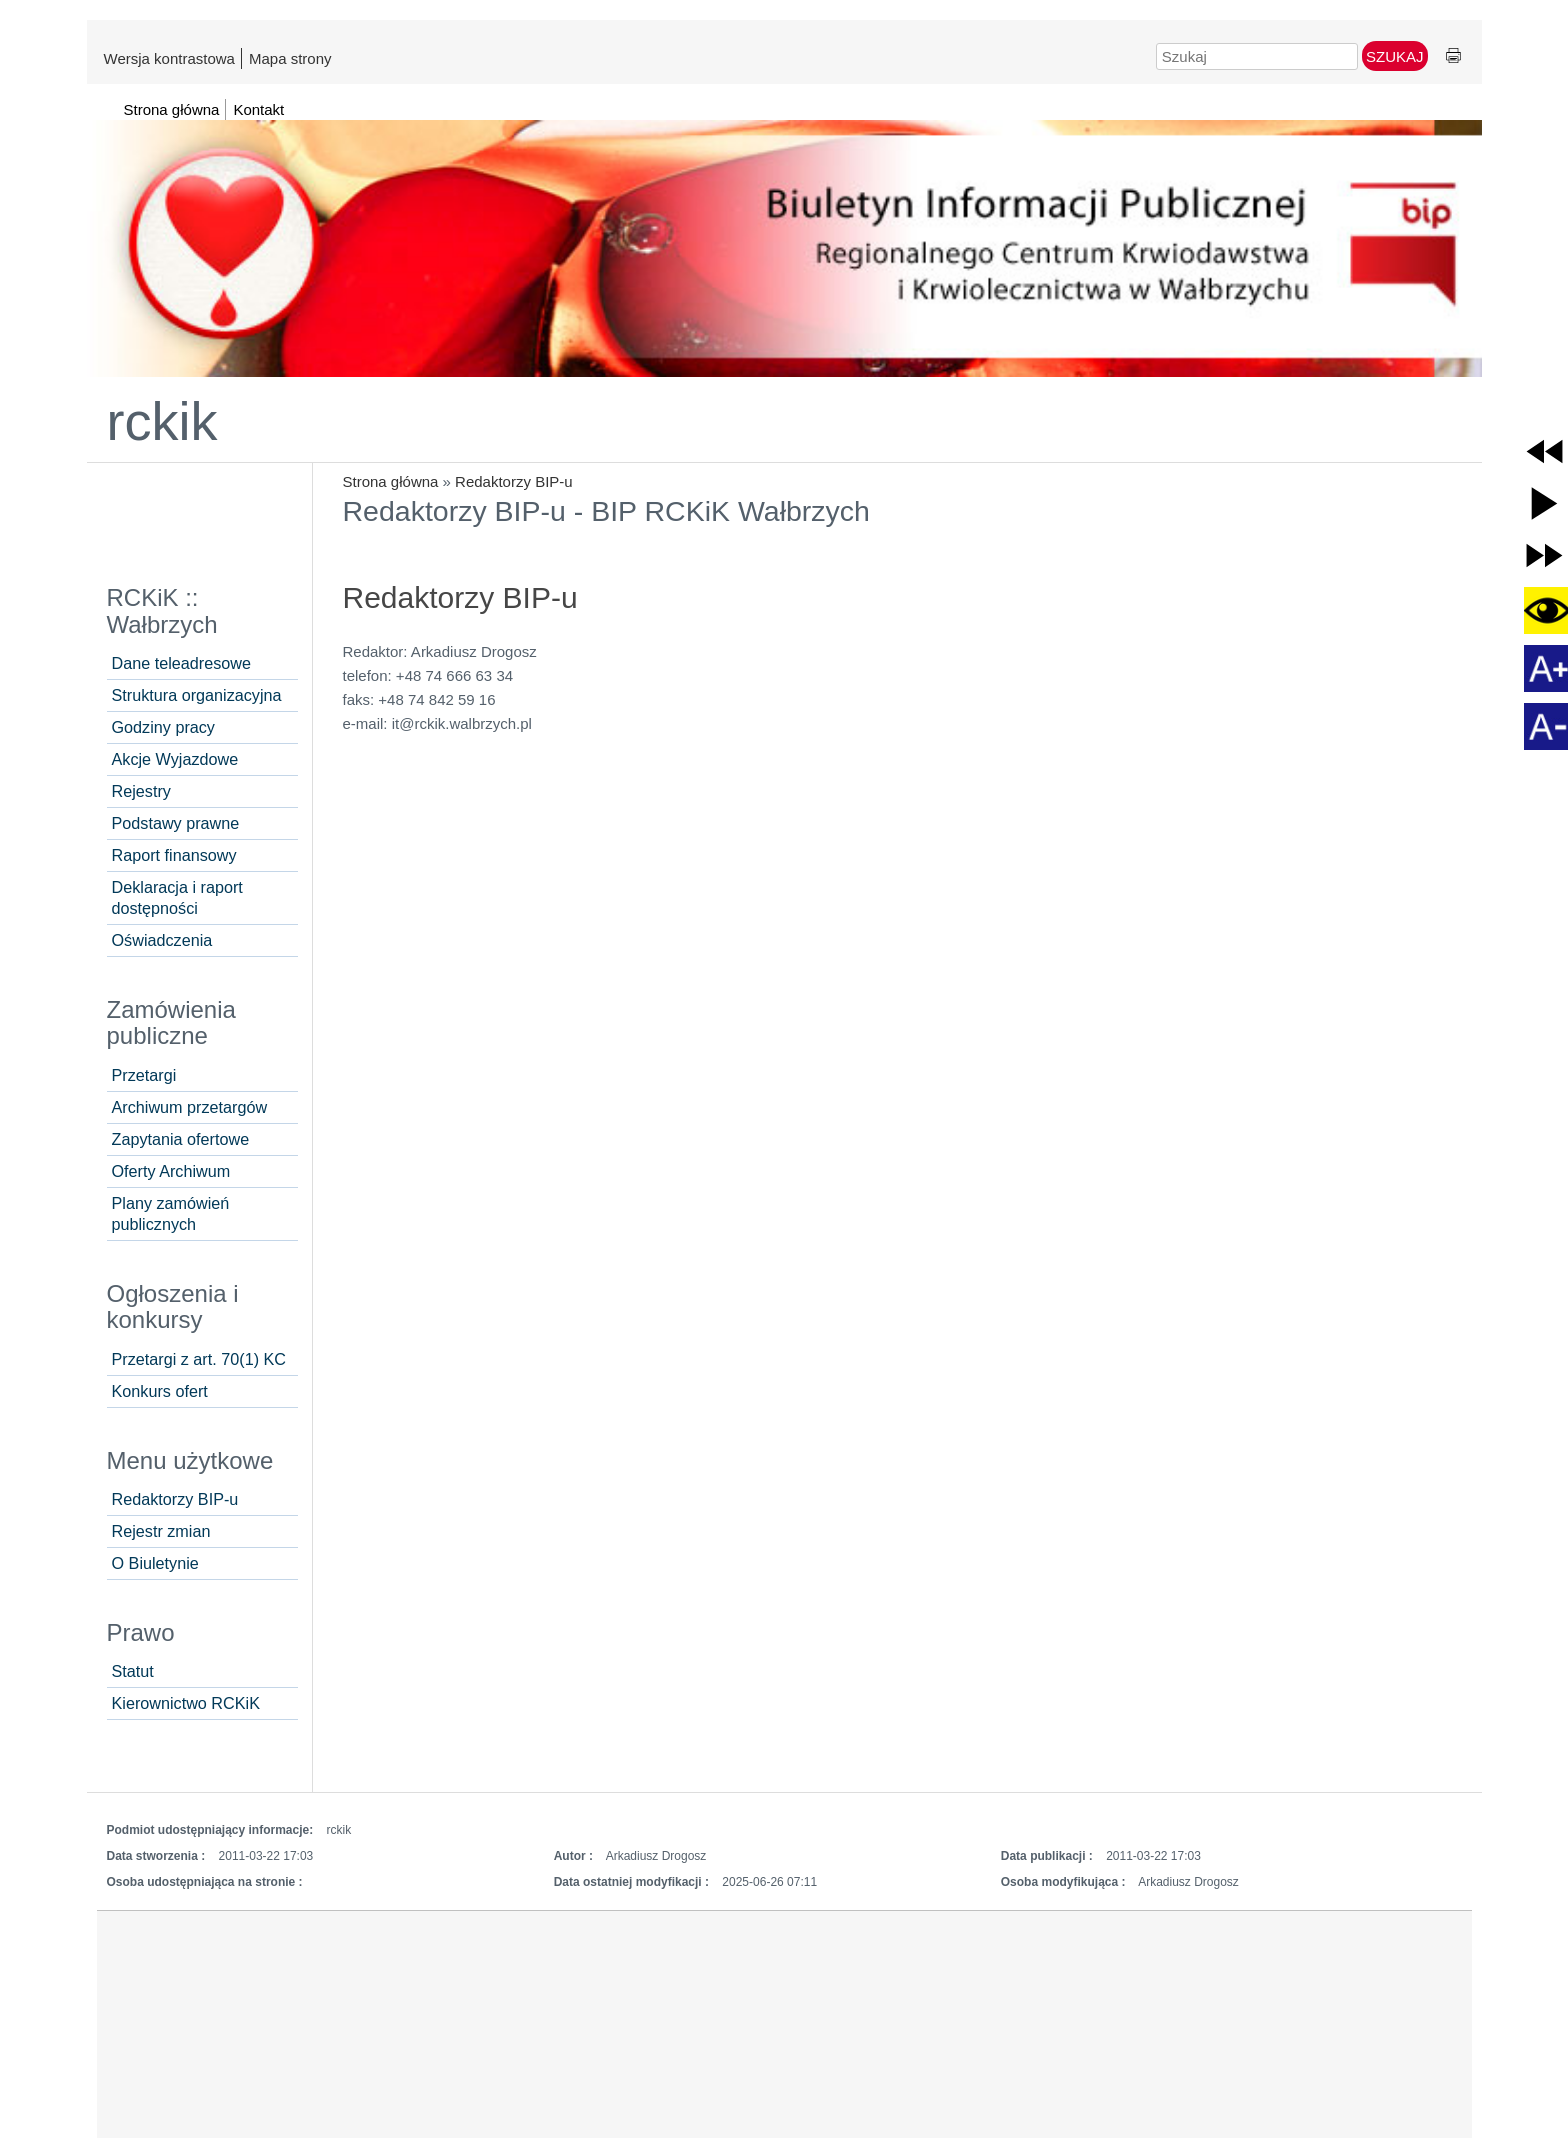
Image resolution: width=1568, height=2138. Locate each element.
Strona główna (391, 481)
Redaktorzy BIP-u (514, 481)
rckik (162, 421)
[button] (1544, 451)
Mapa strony (290, 58)
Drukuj (1453, 56)
